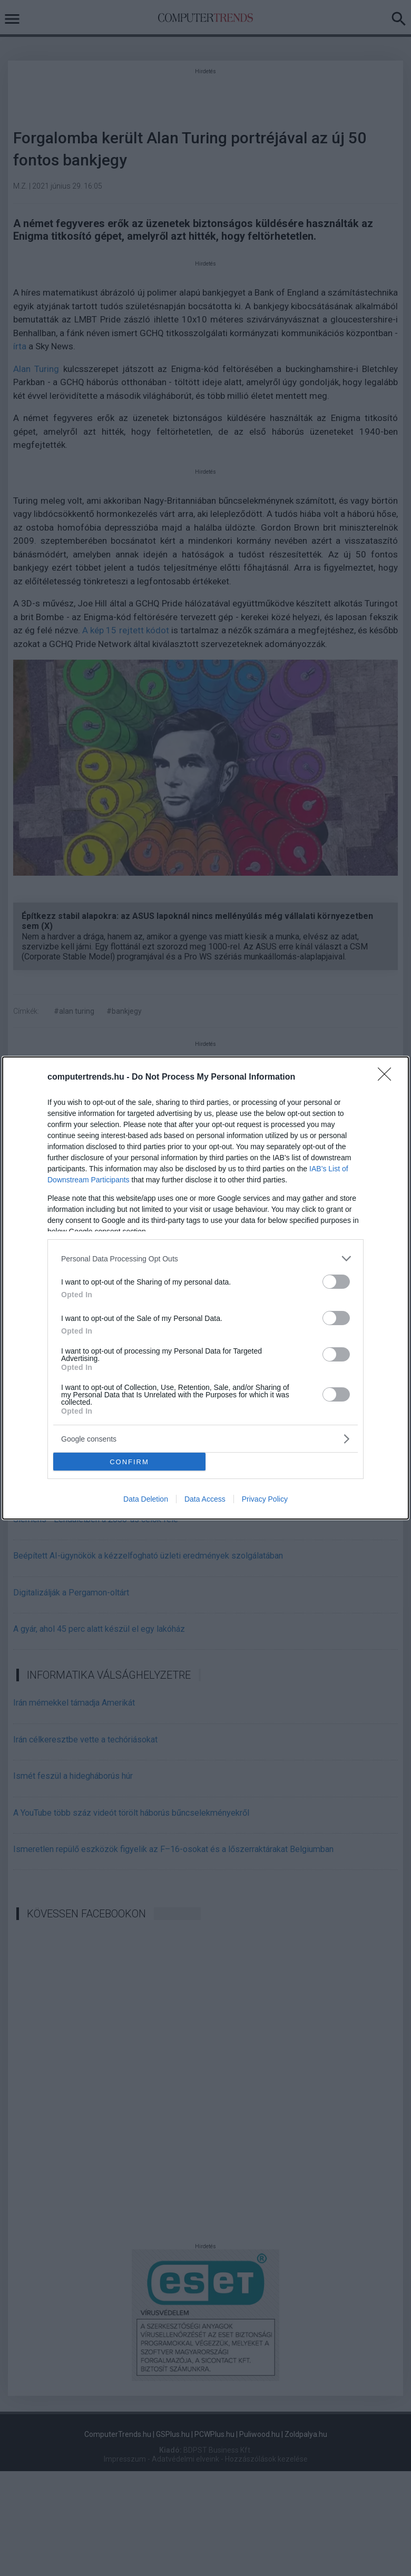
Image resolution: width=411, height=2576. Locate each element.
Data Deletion (145, 1499)
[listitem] (205, 1258)
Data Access (205, 1499)
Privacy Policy (265, 1499)
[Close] (388, 1077)
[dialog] (205, 1288)
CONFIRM (129, 1462)
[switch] (336, 1282)
